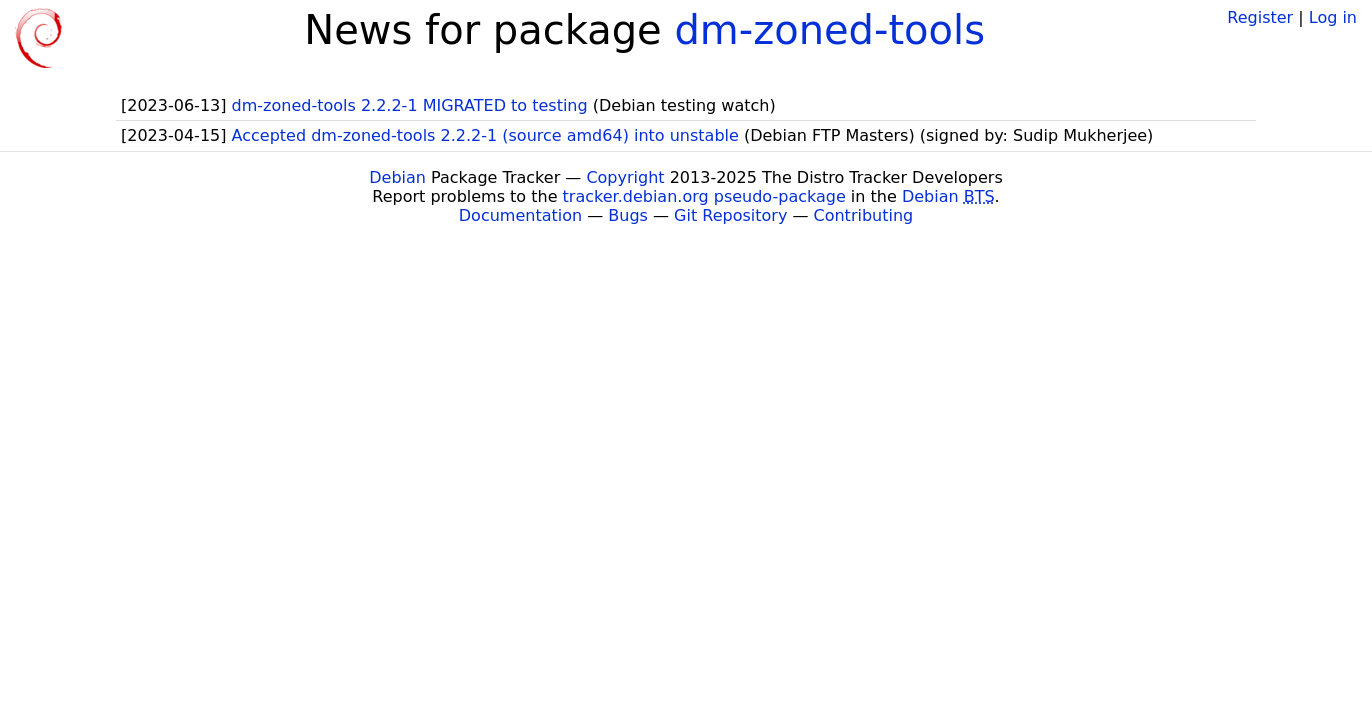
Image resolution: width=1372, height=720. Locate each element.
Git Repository (730, 215)
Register (1260, 17)
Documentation (520, 215)
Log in (1333, 17)
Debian (397, 177)
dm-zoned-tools (829, 30)
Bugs (628, 215)
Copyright (625, 177)
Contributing (864, 215)
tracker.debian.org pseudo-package (704, 196)
